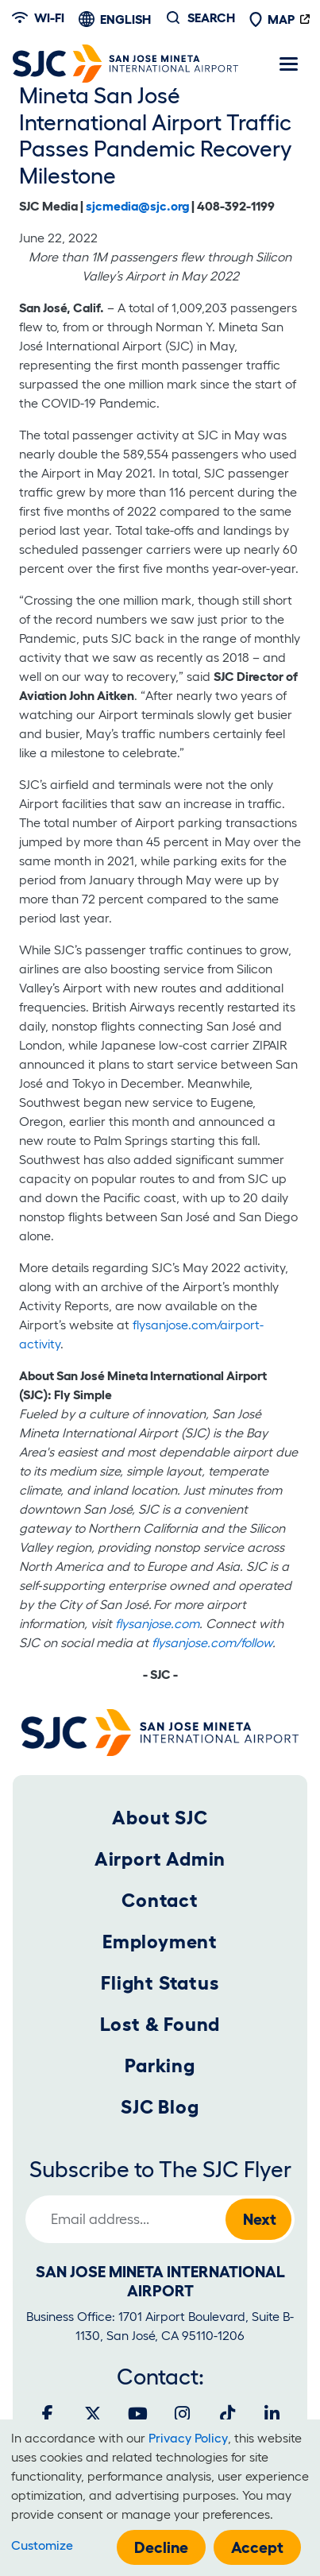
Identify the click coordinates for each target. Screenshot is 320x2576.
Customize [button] (42, 2545)
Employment (160, 1941)
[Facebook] (47, 2414)
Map (271, 19)
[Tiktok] (227, 2414)
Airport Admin (160, 1859)
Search (211, 17)
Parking (160, 2065)
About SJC (159, 1817)
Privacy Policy (188, 2438)
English (125, 19)
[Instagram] (182, 2414)
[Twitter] (93, 2414)
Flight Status (159, 1983)
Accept (257, 2547)
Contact (160, 1900)
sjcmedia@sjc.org (137, 206)
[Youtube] (137, 2414)
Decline (161, 2547)
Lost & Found (160, 2024)
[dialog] (160, 2497)
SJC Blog (160, 2107)
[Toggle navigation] (288, 63)
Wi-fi (38, 17)
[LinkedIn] (272, 2414)
